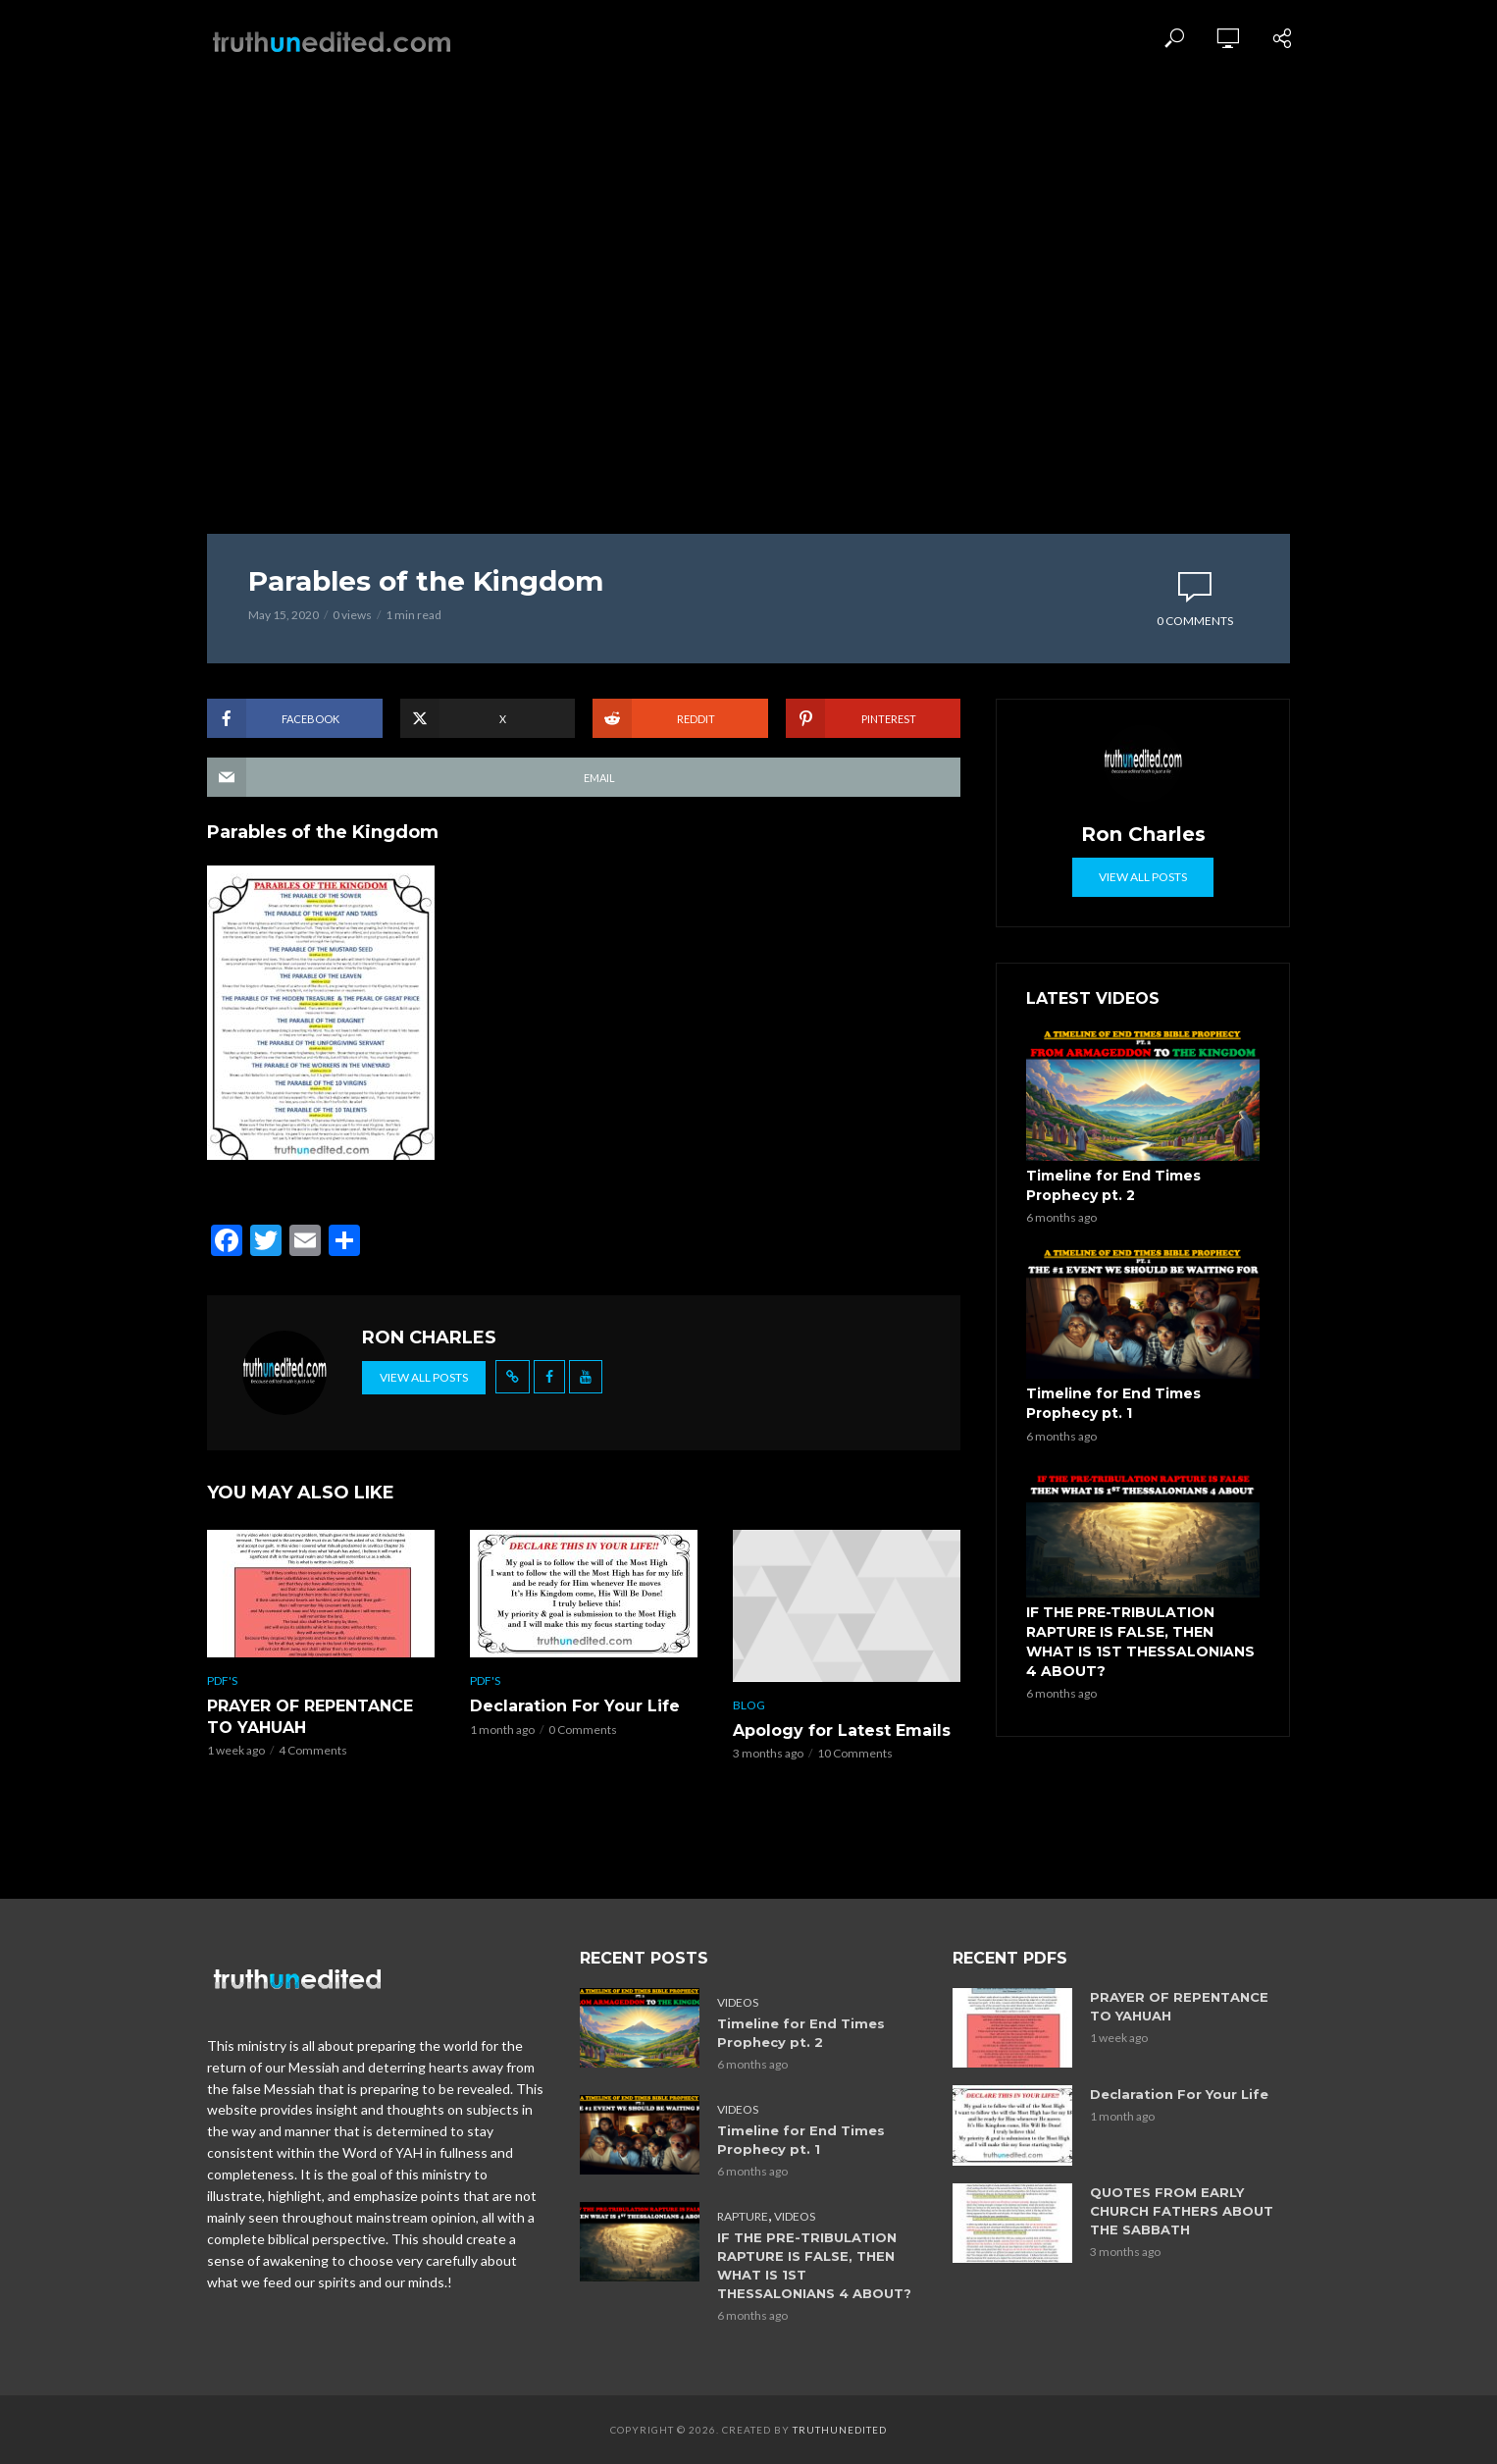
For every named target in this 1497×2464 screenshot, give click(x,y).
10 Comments (855, 1753)
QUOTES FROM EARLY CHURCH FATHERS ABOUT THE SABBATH (1181, 2210)
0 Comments (1195, 620)
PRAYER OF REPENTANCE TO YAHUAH (310, 1717)
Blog (749, 1705)
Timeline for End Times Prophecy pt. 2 (1113, 1185)
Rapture (742, 2216)
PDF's (222, 1680)
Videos (737, 2002)
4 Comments (313, 1750)
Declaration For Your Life (575, 1706)
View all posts (424, 1377)
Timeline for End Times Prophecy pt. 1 (1113, 1403)
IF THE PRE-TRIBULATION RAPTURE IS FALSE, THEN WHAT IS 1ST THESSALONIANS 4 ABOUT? (1140, 1641)
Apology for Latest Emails (842, 1730)
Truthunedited (840, 2430)
